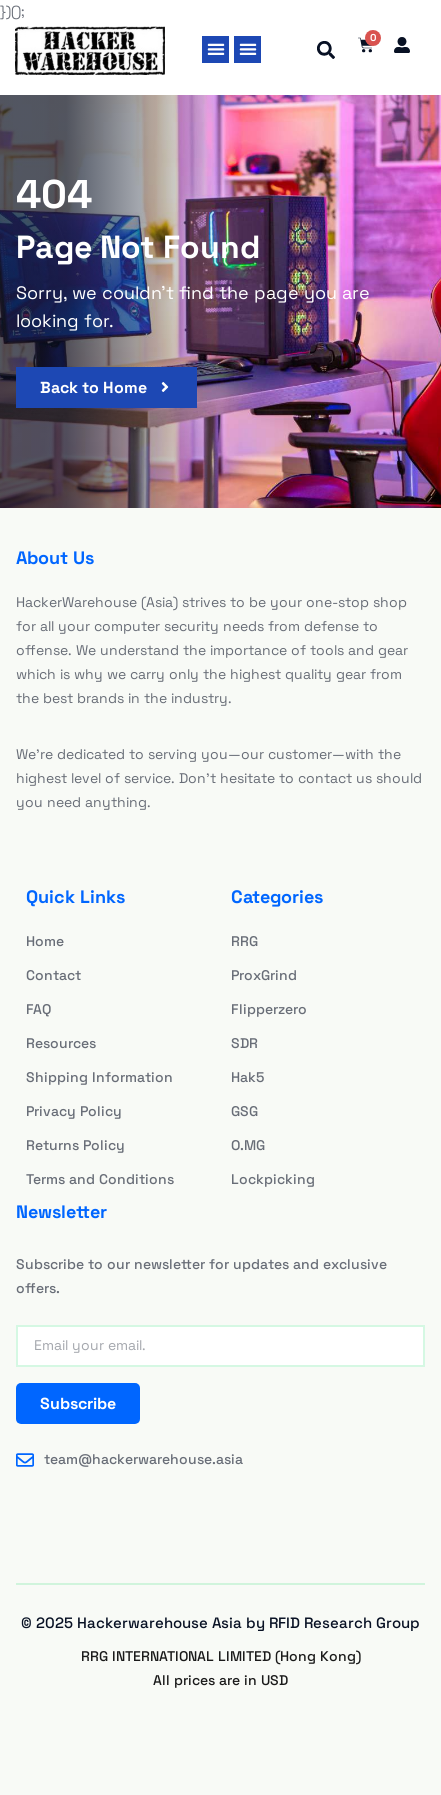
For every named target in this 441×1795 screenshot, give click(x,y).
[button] (215, 49)
